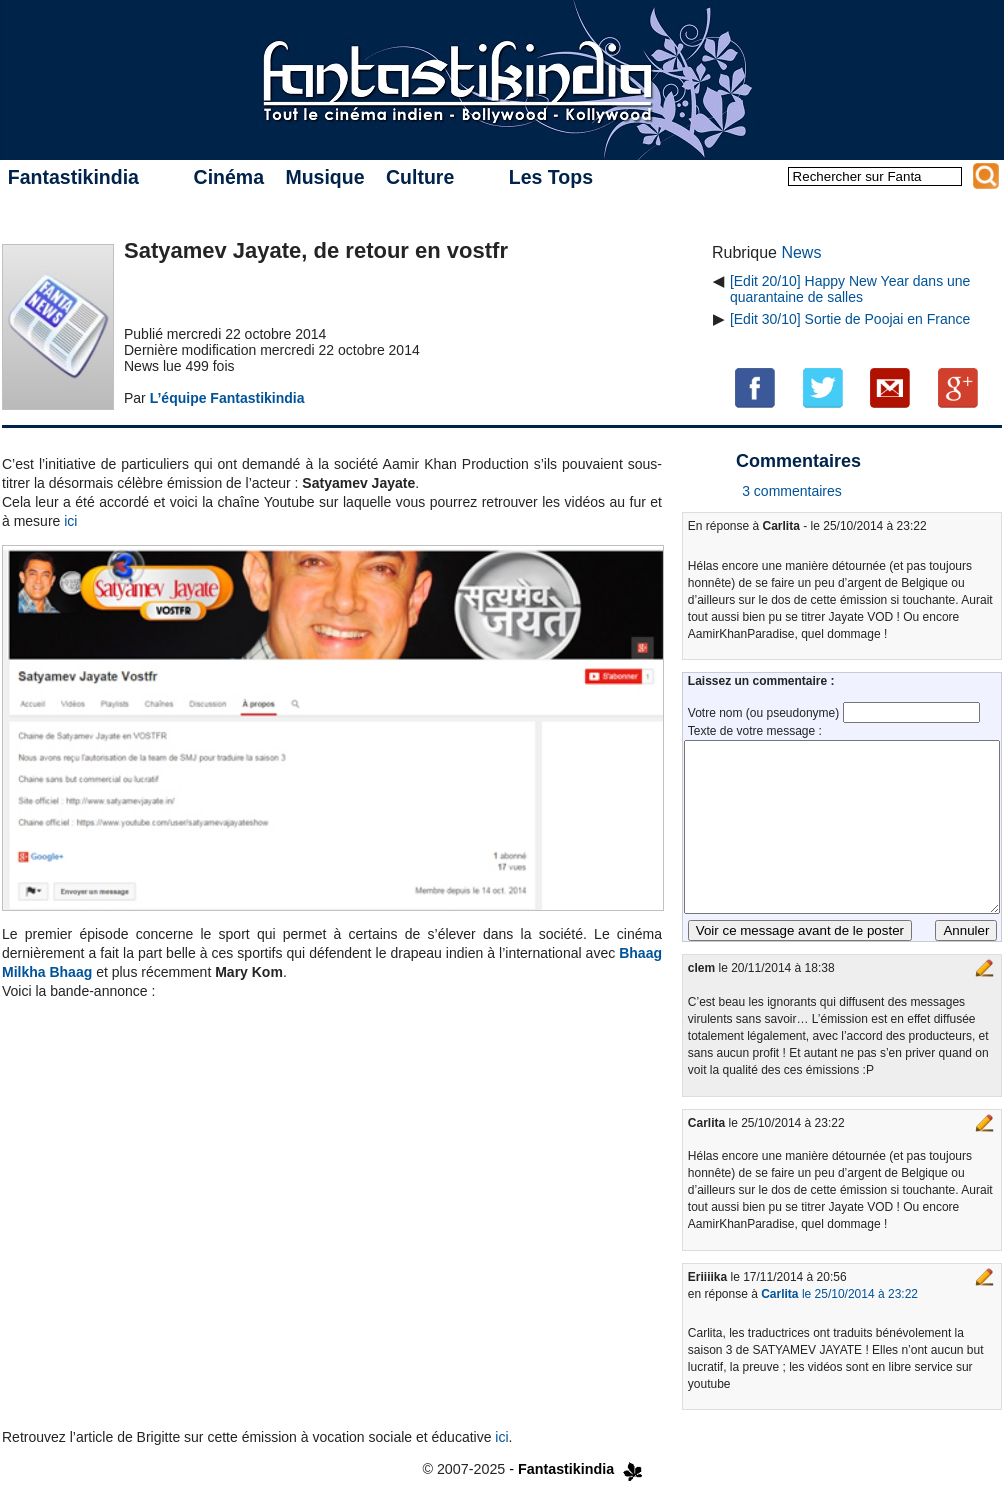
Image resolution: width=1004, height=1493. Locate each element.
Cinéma (229, 177)
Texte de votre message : (755, 731)
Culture (420, 177)
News (801, 252)
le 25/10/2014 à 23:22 (839, 1294)
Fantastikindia (73, 177)
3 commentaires (792, 491)
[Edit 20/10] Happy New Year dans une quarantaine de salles (850, 289)
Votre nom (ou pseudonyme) (765, 713)
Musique (324, 177)
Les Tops (551, 177)
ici (70, 521)
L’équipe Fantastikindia (227, 398)
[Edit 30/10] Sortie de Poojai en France (850, 319)
